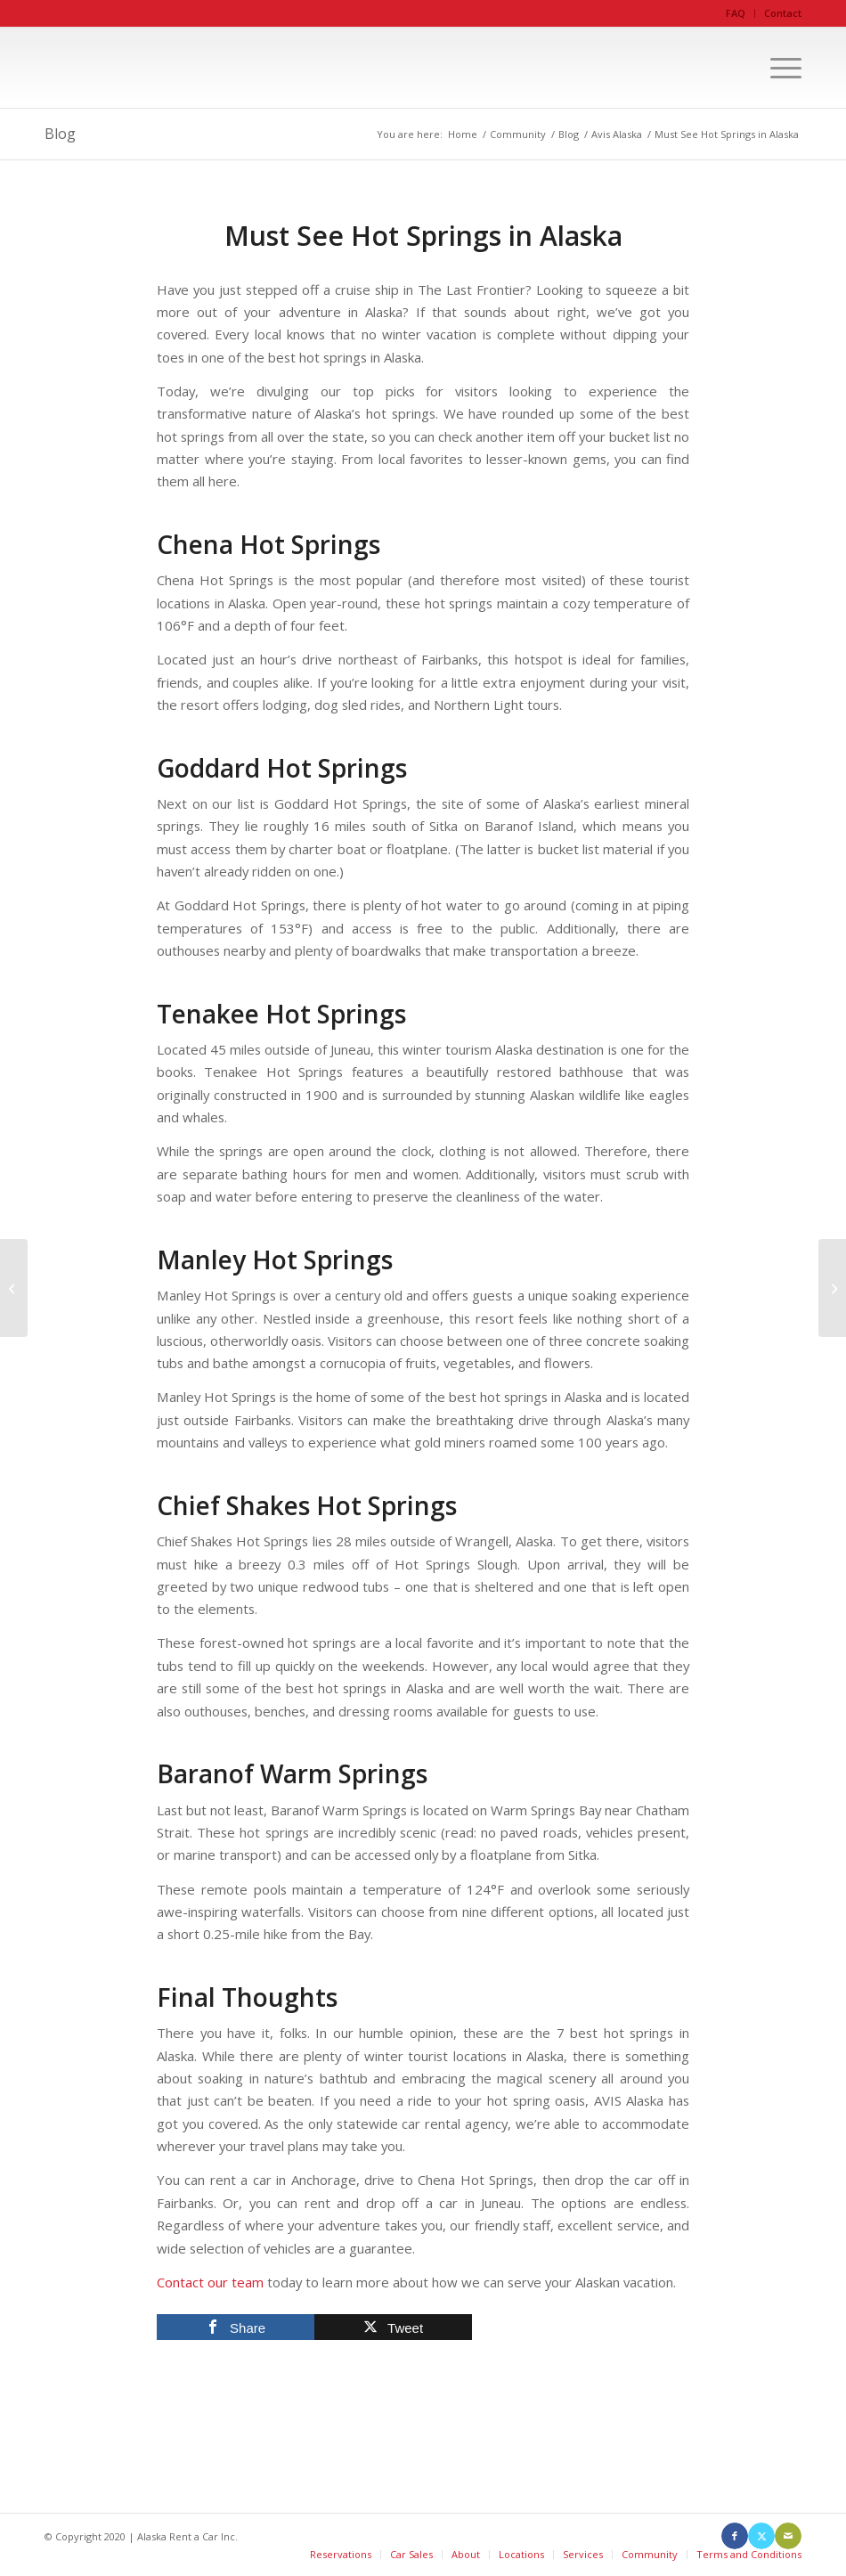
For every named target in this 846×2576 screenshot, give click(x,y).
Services (583, 2554)
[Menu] (776, 68)
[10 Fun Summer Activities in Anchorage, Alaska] (832, 1288)
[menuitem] (736, 13)
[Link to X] (761, 2536)
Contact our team (210, 2282)
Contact (782, 13)
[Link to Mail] (788, 2536)
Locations (521, 2554)
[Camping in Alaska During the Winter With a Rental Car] (14, 1288)
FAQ (735, 13)
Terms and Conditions (748, 2554)
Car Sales (411, 2554)
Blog (60, 133)
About (465, 2554)
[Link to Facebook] (734, 2536)
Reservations (340, 2554)
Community (650, 2554)
